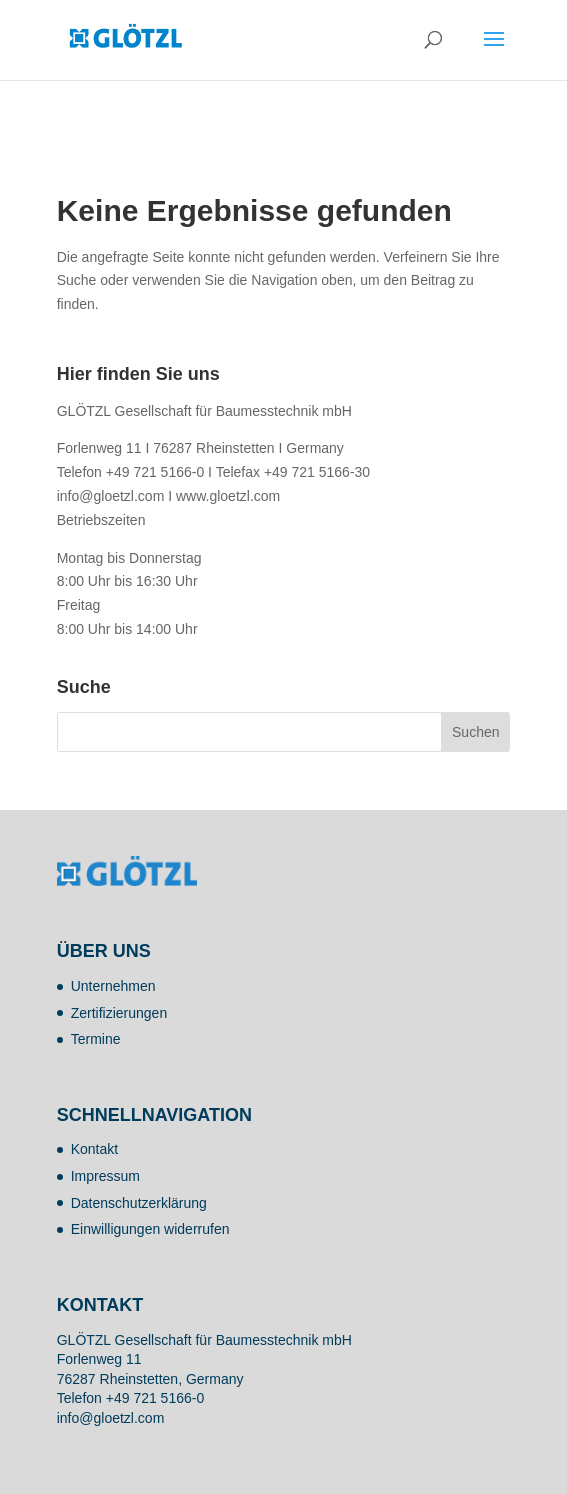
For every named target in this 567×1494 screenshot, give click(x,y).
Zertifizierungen (119, 1013)
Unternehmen (113, 986)
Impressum (105, 1176)
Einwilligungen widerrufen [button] (150, 1229)
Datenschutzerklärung (139, 1203)
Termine (96, 1039)
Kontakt (94, 1149)
